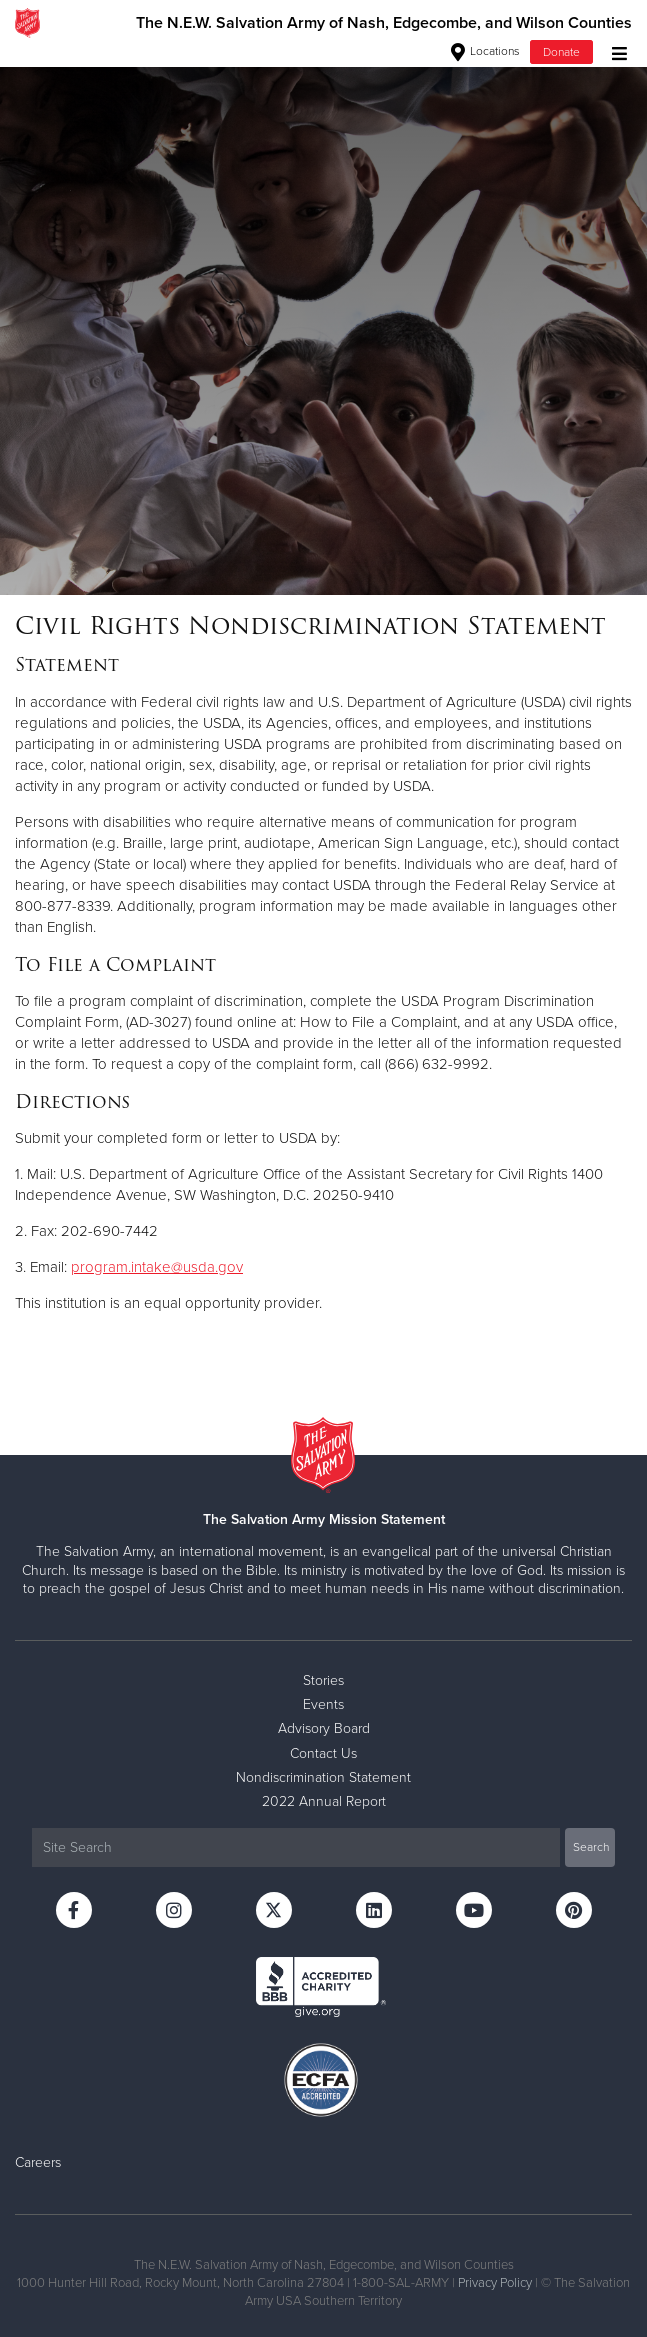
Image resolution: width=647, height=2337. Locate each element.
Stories (323, 1680)
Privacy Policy (495, 2283)
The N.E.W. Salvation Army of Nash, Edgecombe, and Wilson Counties (384, 23)
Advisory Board (324, 1728)
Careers (38, 2162)
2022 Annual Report (324, 1801)
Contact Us (323, 1753)
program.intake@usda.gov (157, 1267)
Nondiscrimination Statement (323, 1777)
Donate (561, 52)
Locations (485, 51)
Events (323, 1704)
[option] (323, 320)
